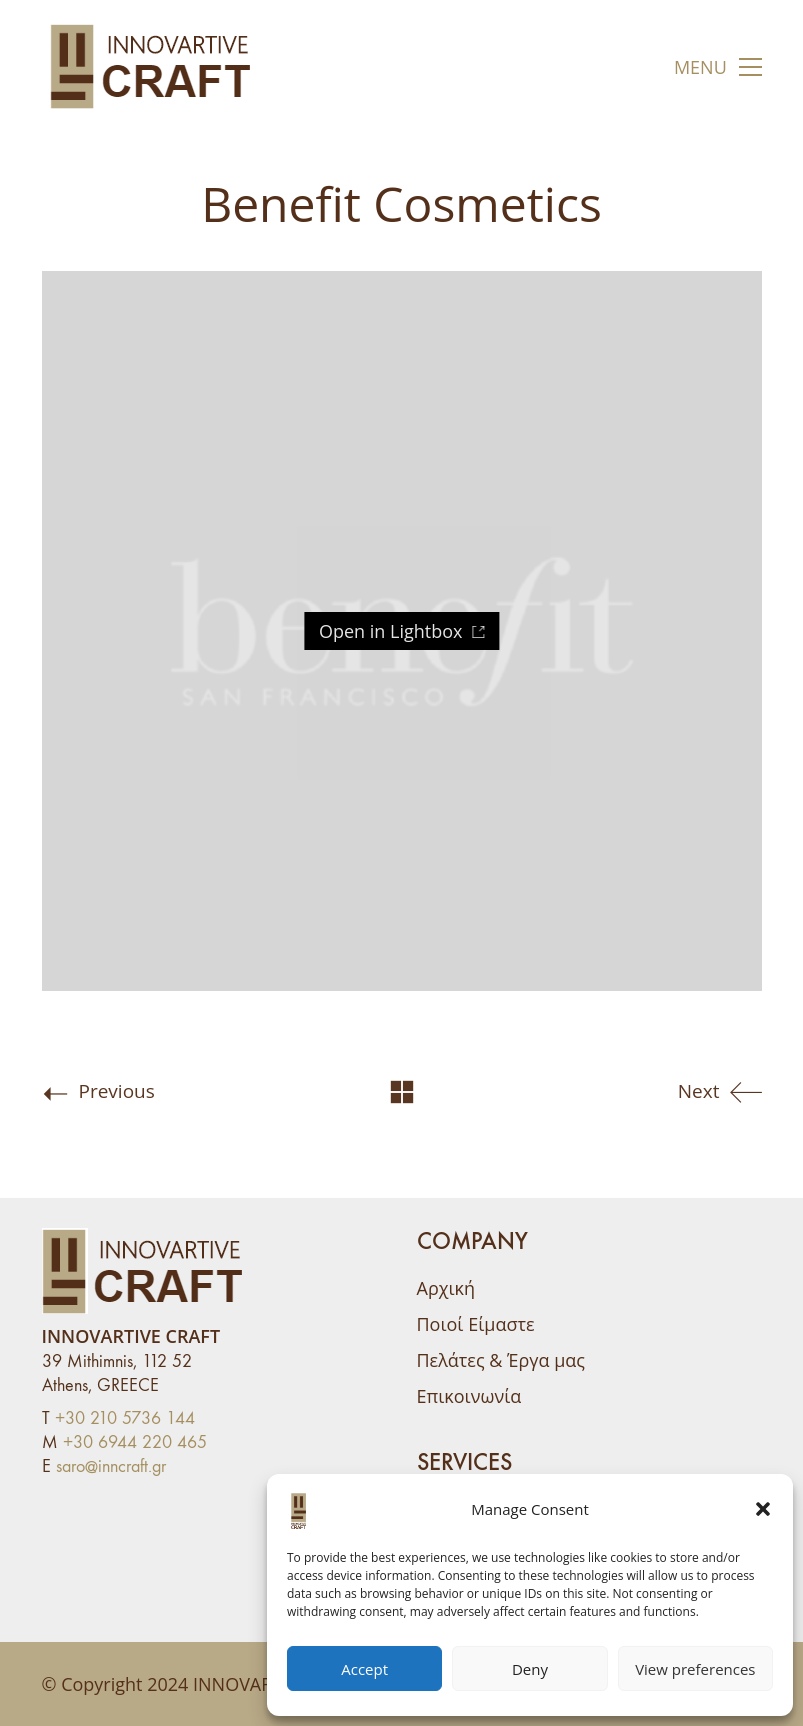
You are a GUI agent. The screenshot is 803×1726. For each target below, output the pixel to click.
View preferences (695, 1669)
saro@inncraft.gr (111, 1466)
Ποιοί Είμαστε (476, 1324)
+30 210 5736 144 (125, 1418)
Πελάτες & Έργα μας (501, 1360)
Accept (364, 1669)
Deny (530, 1669)
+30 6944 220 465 (135, 1442)
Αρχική (446, 1288)
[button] (763, 1509)
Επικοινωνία (469, 1396)
